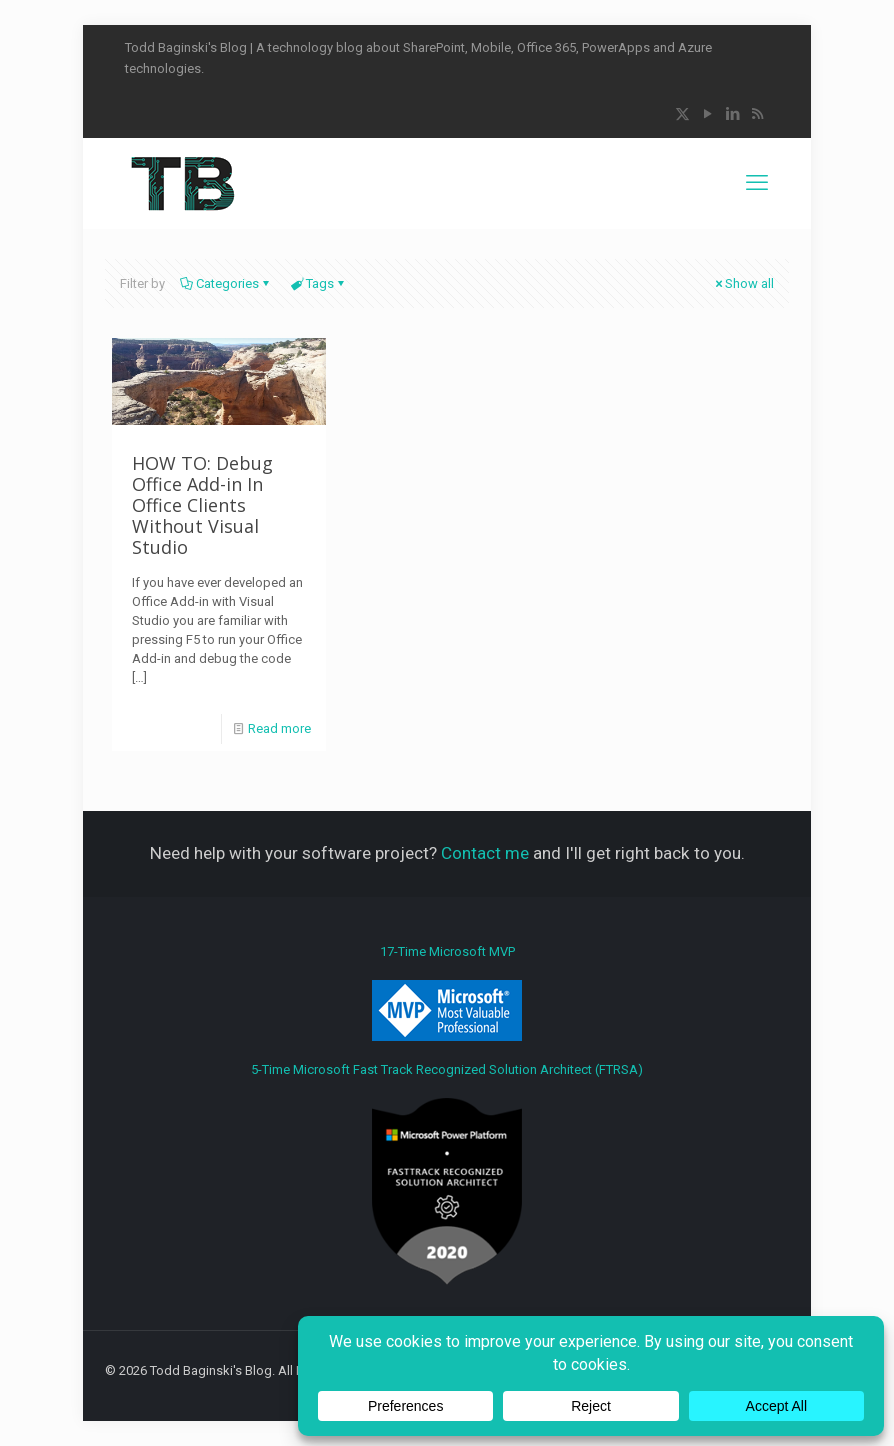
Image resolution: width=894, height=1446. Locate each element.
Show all (743, 283)
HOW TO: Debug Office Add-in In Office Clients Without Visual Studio (202, 505)
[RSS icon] (757, 114)
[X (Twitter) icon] (682, 114)
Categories (226, 283)
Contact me (485, 853)
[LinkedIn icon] (732, 114)
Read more (279, 728)
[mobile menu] (757, 183)
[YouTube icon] (707, 114)
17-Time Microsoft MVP (447, 992)
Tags (318, 283)
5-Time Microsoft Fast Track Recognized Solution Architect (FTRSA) (447, 1173)
